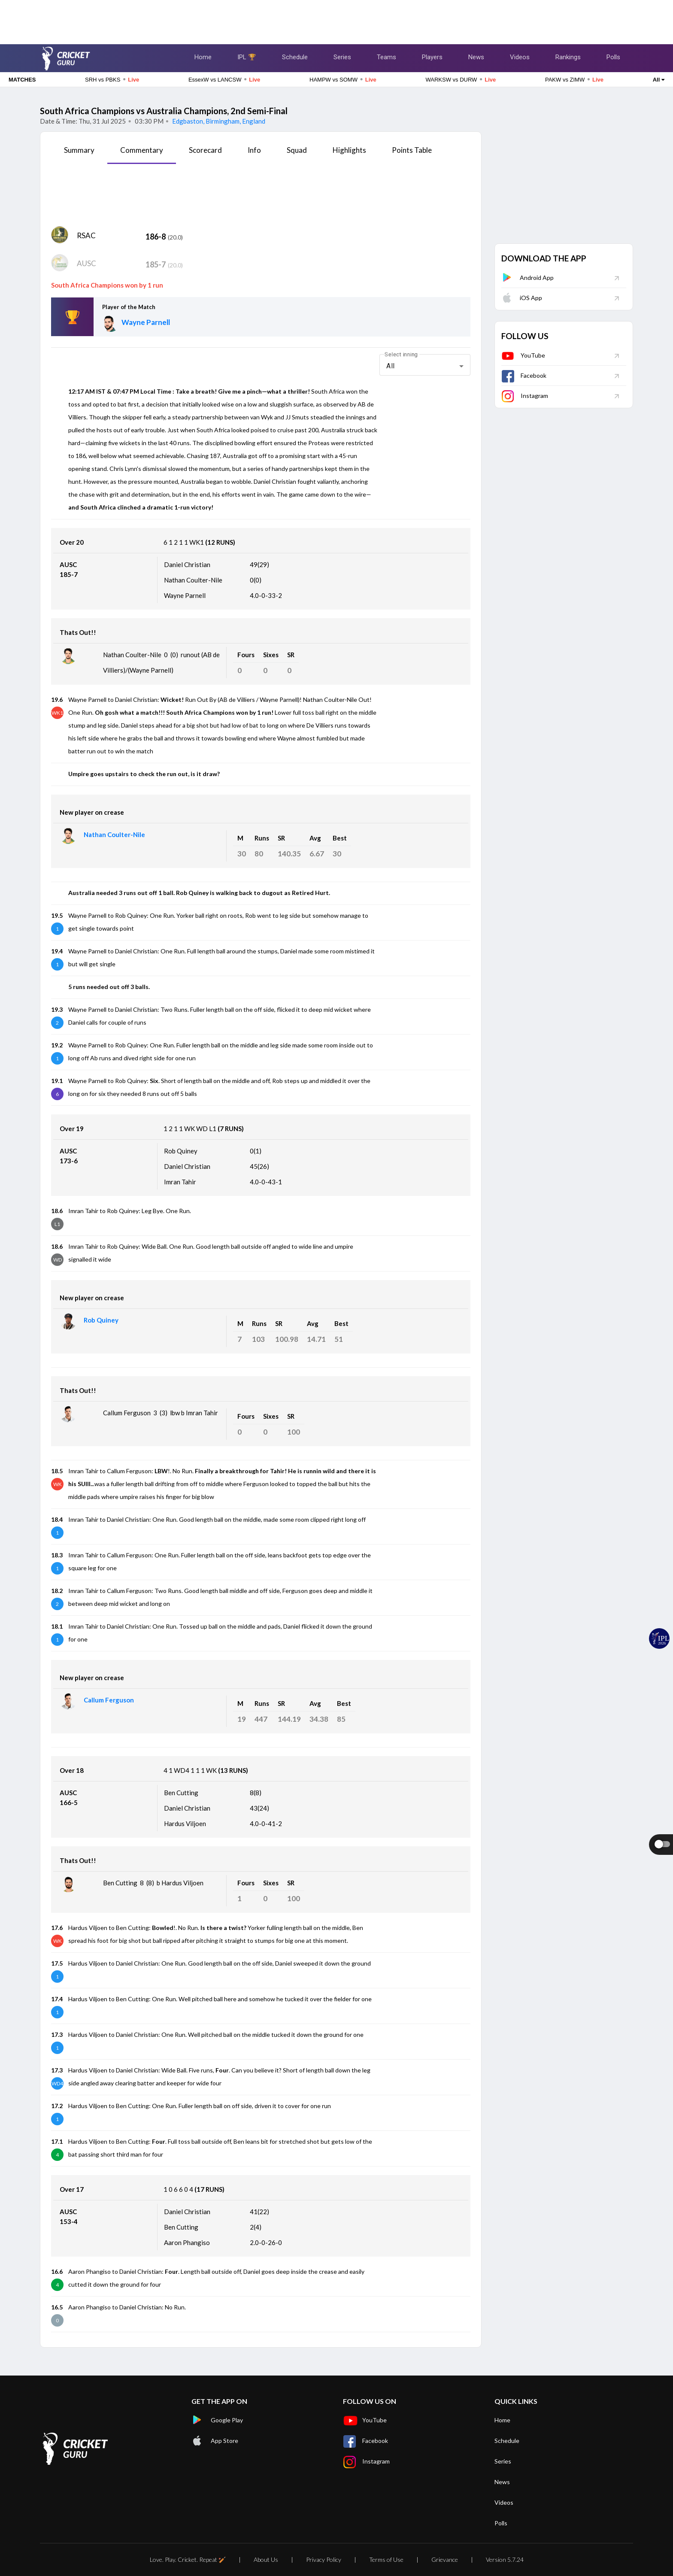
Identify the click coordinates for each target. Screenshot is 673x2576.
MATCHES (22, 79)
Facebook (523, 375)
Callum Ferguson (109, 1700)
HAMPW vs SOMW (342, 79)
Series (342, 57)
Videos (520, 57)
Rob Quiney (101, 1320)
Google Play (217, 2420)
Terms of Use (386, 2559)
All (658, 79)
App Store (214, 2441)
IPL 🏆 (246, 57)
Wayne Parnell (145, 322)
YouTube (523, 355)
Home (203, 57)
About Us (266, 2559)
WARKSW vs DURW (461, 79)
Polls (613, 57)
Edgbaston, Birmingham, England (218, 121)
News (476, 57)
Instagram (524, 395)
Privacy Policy (323, 2559)
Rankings (568, 57)
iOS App (521, 297)
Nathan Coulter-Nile (114, 834)
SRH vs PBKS (112, 79)
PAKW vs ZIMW (574, 79)
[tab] (79, 153)
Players (432, 57)
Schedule (295, 57)
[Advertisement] (336, 19)
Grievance (444, 2559)
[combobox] (425, 366)
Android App (527, 277)
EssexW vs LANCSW (224, 79)
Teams (386, 57)
